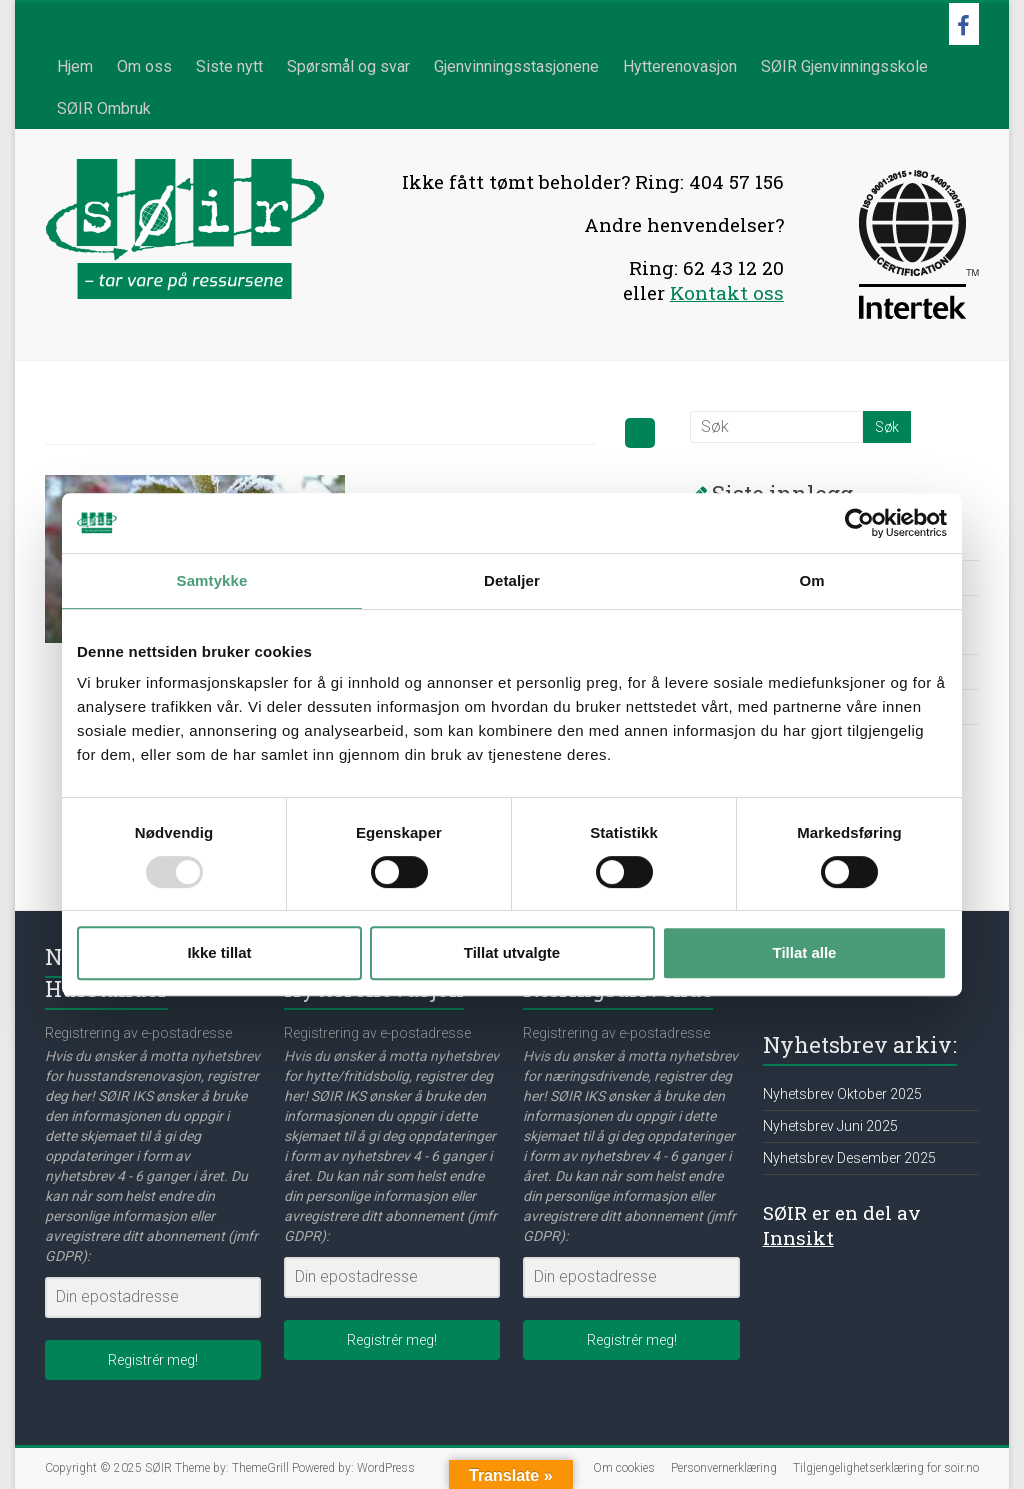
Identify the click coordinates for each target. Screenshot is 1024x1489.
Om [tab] (811, 580)
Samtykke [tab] (212, 580)
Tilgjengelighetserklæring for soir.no (886, 1468)
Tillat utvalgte (512, 952)
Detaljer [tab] (512, 580)
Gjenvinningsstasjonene (516, 66)
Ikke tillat (219, 952)
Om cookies (624, 1468)
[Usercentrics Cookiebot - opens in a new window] (859, 523)
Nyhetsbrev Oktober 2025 (842, 1094)
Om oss (144, 66)
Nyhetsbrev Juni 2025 (830, 1126)
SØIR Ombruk (104, 108)
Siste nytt (229, 66)
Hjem (75, 66)
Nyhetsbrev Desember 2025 (849, 1158)
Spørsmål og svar (348, 66)
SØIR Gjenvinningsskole (844, 66)
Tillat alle (805, 952)
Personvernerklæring (724, 1468)
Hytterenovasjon (680, 66)
